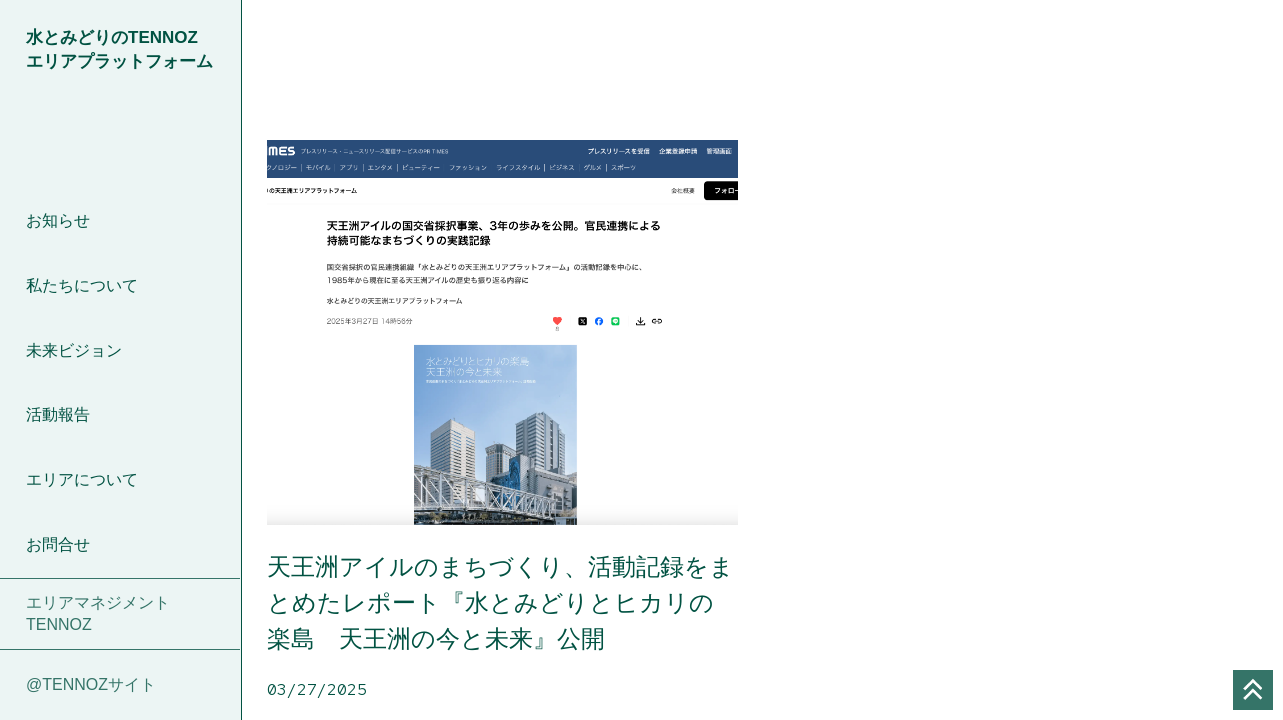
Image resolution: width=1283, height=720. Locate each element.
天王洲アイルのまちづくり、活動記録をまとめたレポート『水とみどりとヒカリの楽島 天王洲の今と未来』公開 (500, 602)
